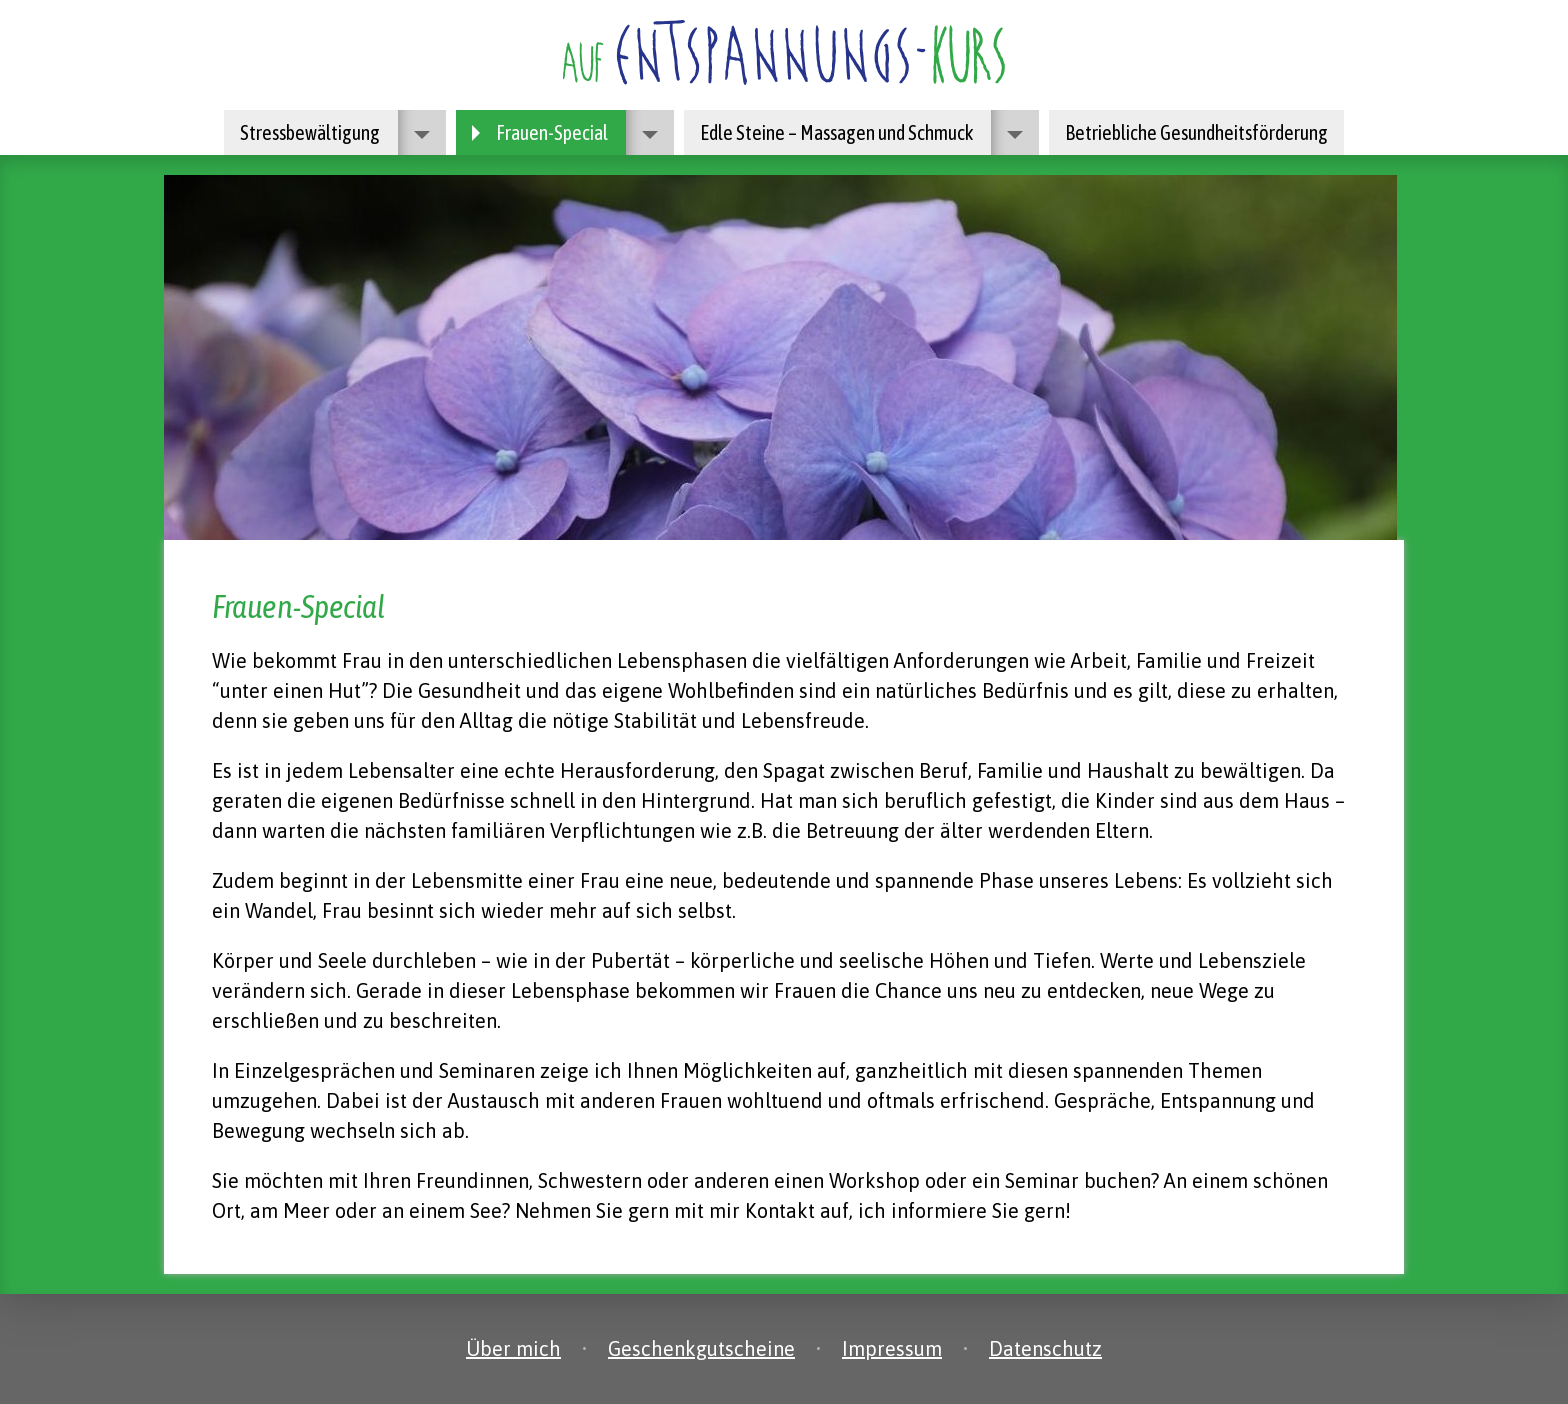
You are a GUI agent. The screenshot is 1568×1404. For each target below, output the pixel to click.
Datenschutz (1045, 1348)
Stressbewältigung (335, 132)
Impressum (892, 1348)
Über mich (513, 1348)
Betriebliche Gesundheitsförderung (1196, 132)
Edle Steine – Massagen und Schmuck (861, 132)
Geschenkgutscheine (701, 1348)
